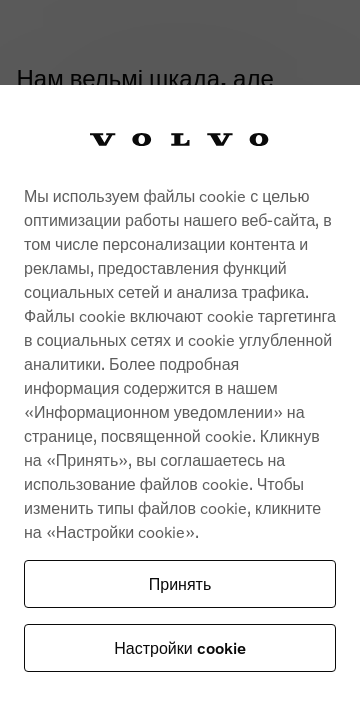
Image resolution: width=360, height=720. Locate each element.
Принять (180, 583)
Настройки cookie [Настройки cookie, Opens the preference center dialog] (179, 647)
